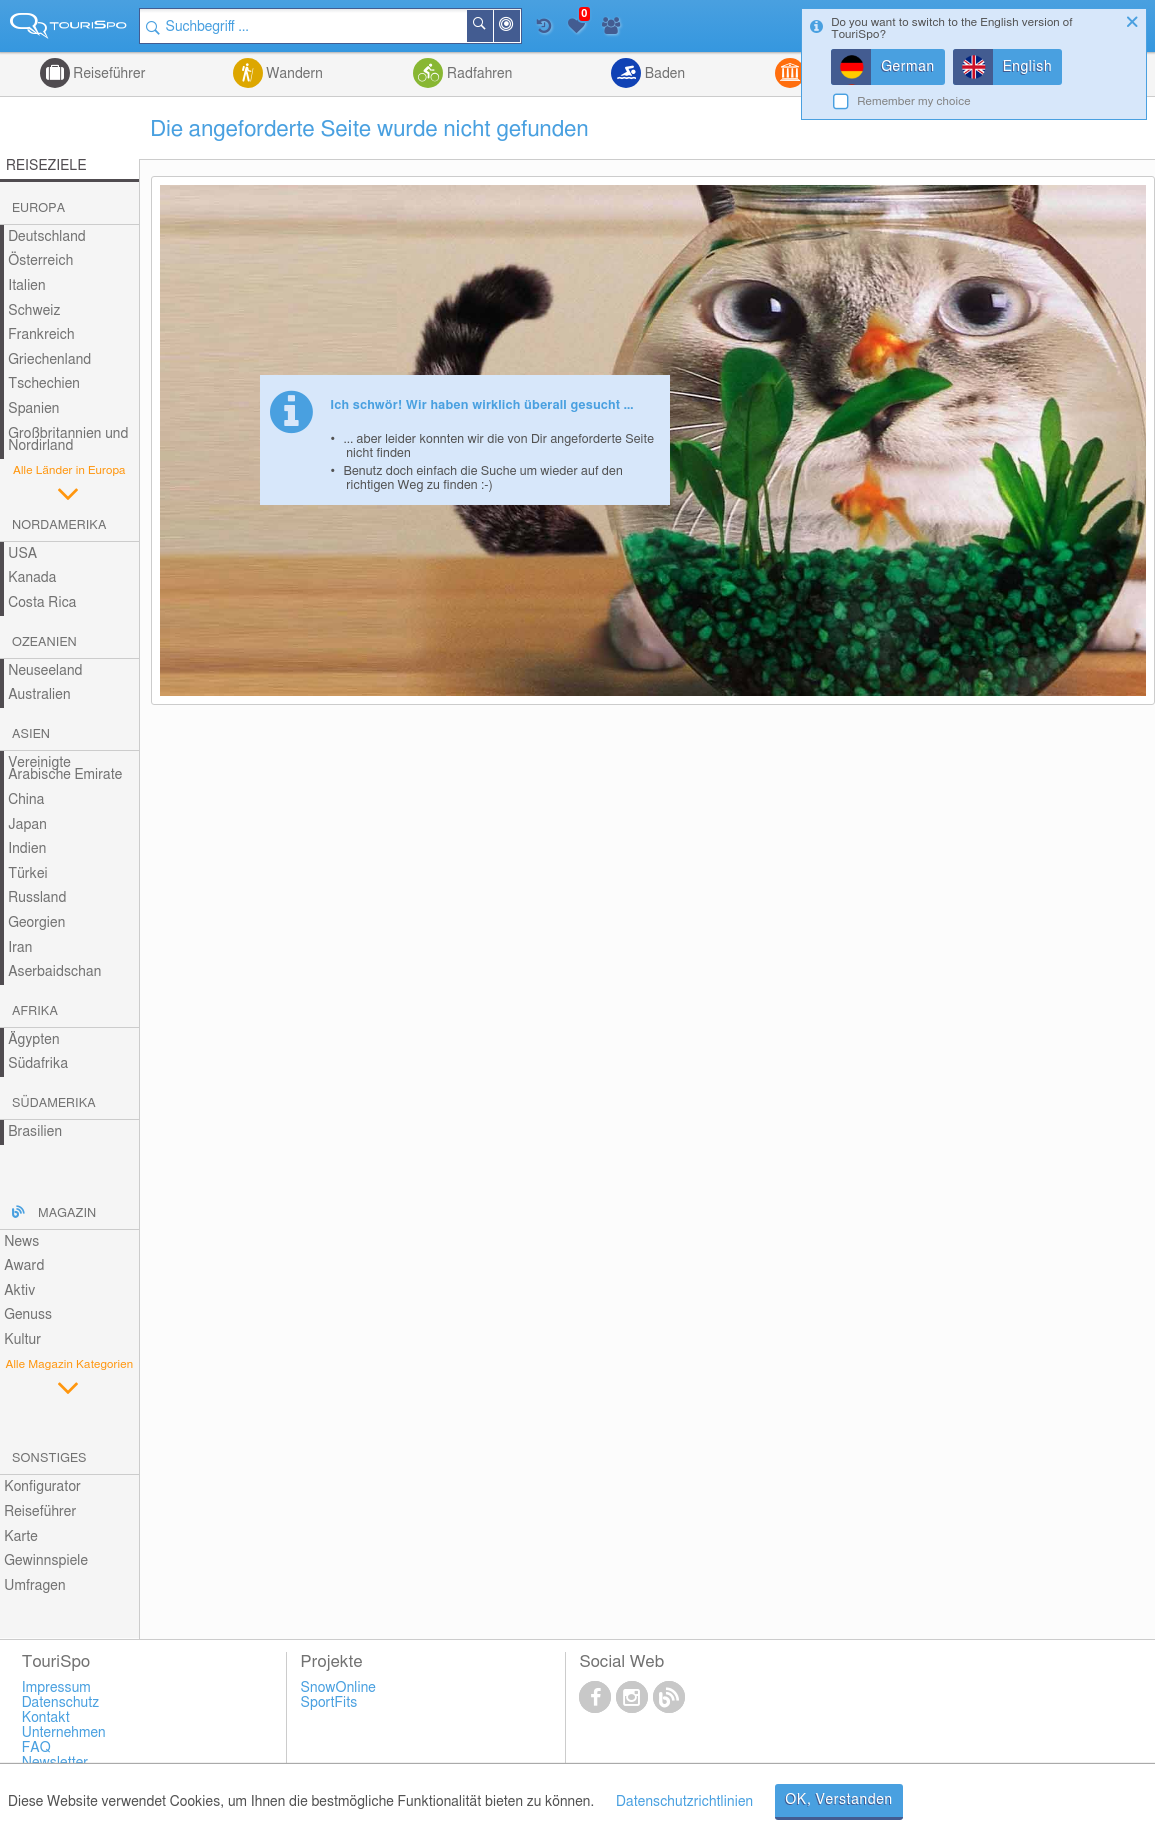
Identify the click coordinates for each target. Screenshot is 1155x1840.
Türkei (28, 874)
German (908, 67)
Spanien (33, 409)
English (1028, 67)
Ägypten (33, 1040)
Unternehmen (64, 1733)
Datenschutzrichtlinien (684, 1802)
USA (22, 554)
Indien (27, 849)
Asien (31, 734)
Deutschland (47, 237)
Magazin (67, 1213)
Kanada (32, 578)
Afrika (35, 1011)
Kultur (22, 1340)
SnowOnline (338, 1688)
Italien (26, 286)
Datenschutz (61, 1703)
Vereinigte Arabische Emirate (65, 769)
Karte (21, 1537)
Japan (27, 825)
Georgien (36, 923)
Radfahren (477, 74)
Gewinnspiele (46, 1561)
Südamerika (54, 1103)
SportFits (329, 1703)
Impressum (56, 1688)
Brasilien (35, 1132)
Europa (38, 208)
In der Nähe (519, 27)
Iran (20, 948)
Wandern (293, 74)
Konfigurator (42, 1487)
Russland (37, 898)
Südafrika (38, 1064)
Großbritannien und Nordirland (68, 440)
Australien (39, 695)
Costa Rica (42, 603)
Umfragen (34, 1586)
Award (24, 1266)
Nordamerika (59, 525)
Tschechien (44, 384)
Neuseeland (45, 671)
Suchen (492, 26)
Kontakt (46, 1718)
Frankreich (41, 335)
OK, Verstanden (839, 1800)
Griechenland (49, 360)
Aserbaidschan (54, 972)
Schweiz (34, 311)
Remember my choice (914, 101)
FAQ (36, 1748)
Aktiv (19, 1291)
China (26, 800)
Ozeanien (44, 642)
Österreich (40, 261)
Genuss (28, 1315)
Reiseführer (108, 74)
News (21, 1242)
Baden (663, 74)
